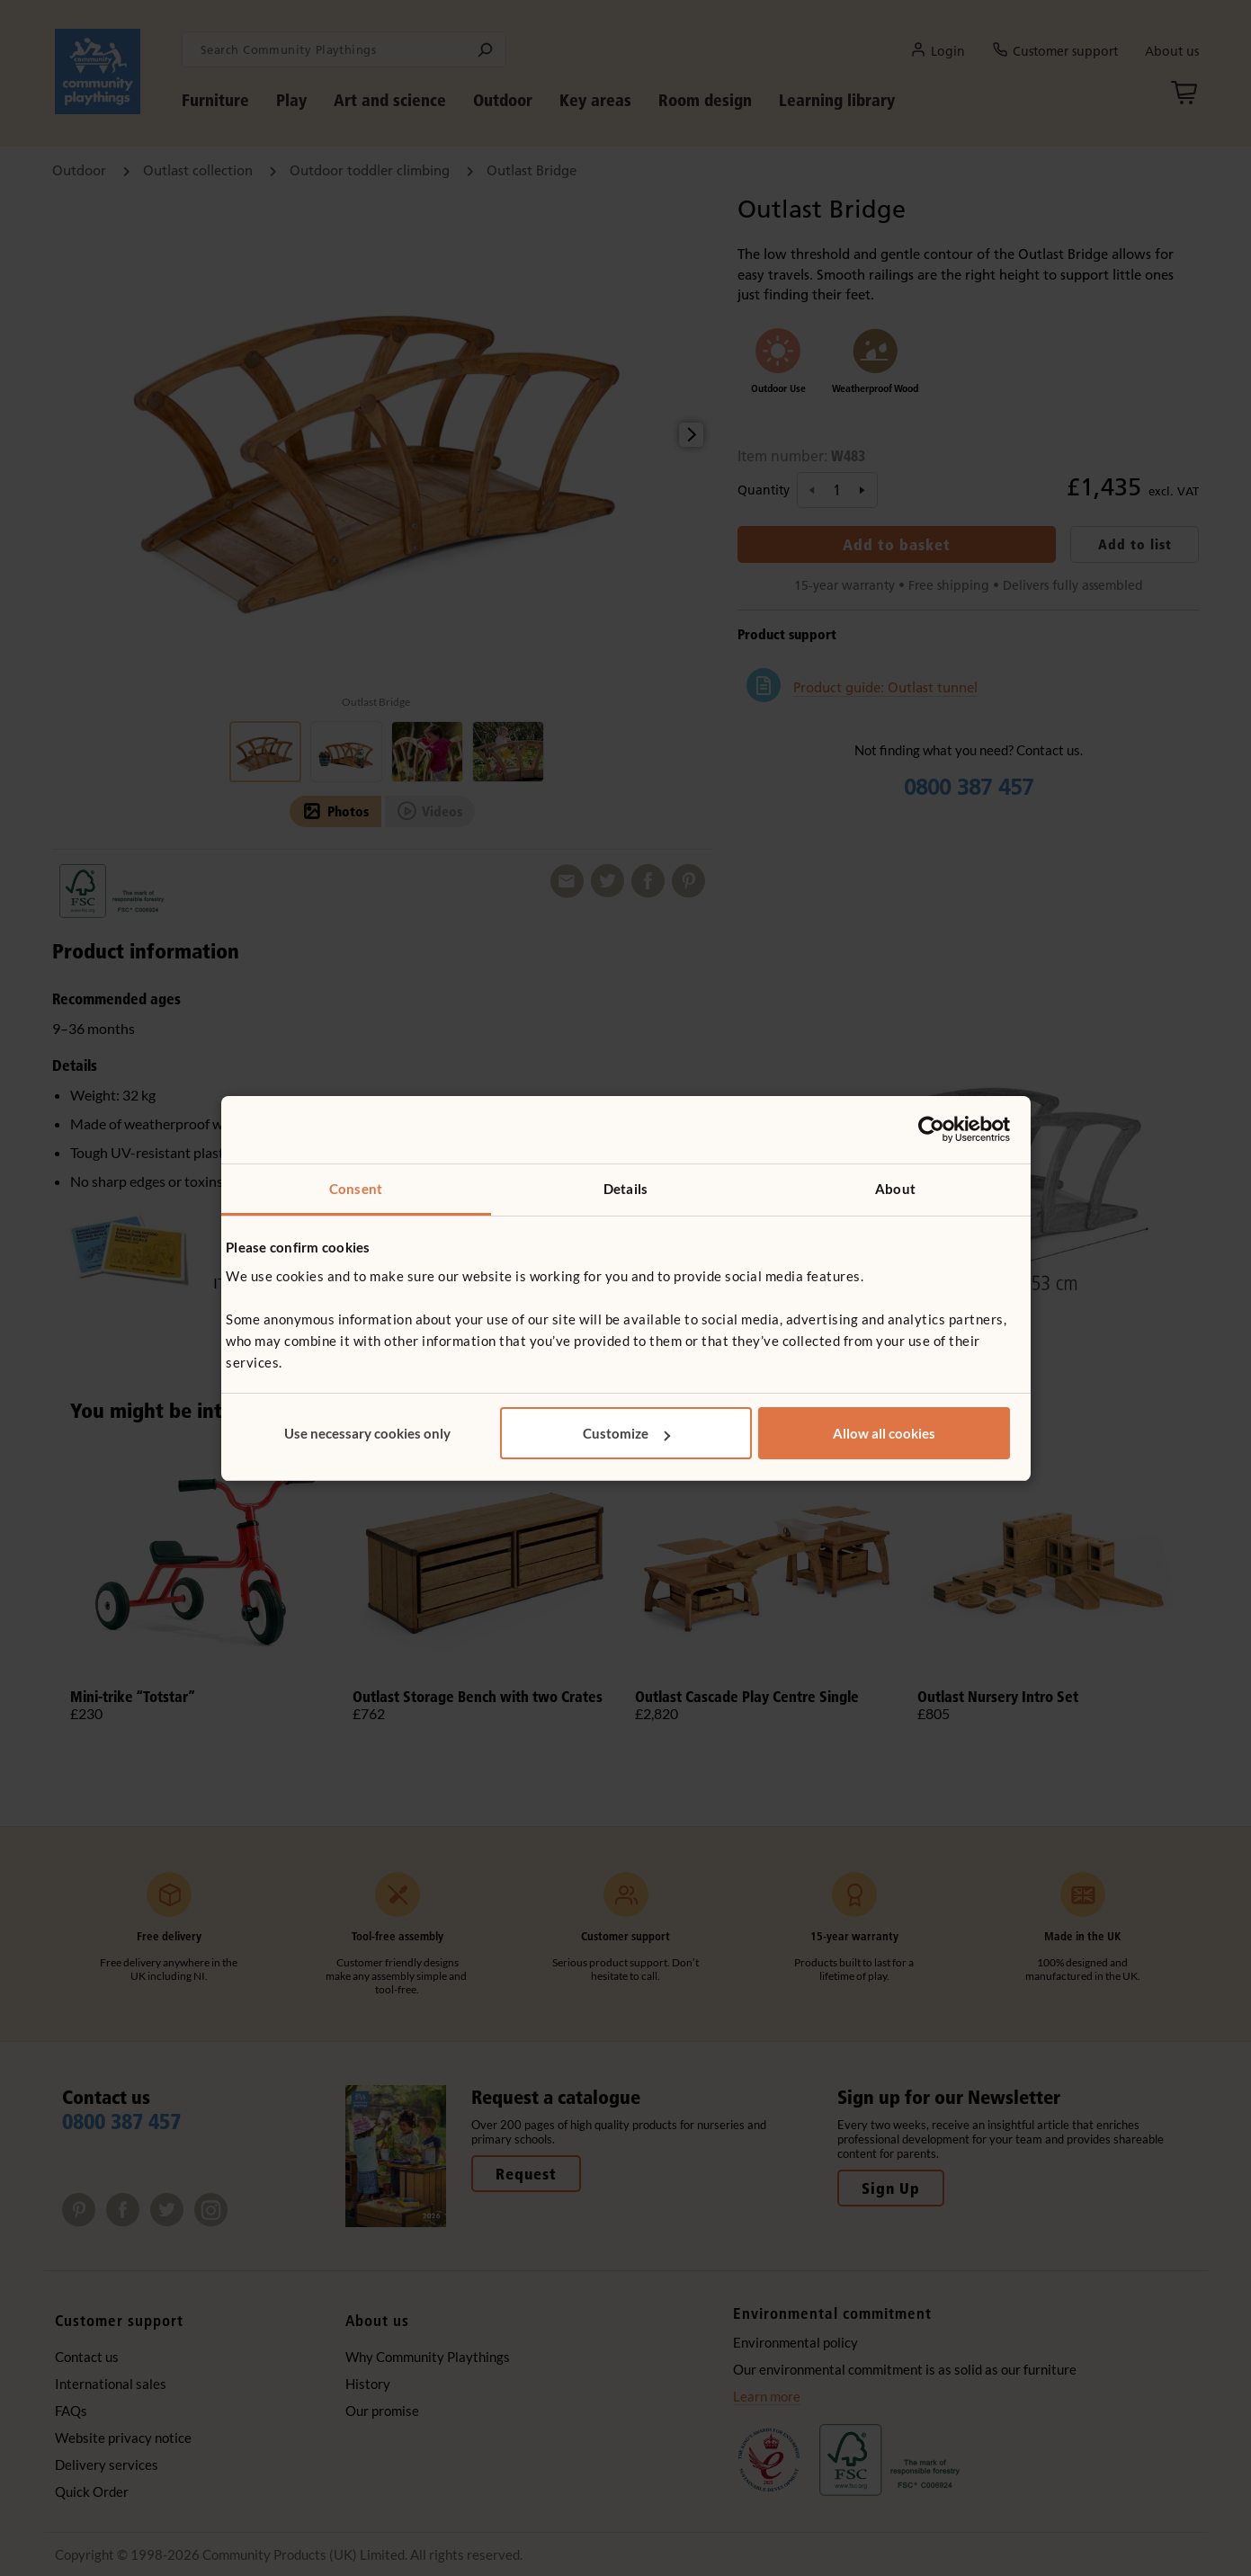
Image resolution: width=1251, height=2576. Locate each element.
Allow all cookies (884, 1433)
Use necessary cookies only (367, 1433)
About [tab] (895, 1189)
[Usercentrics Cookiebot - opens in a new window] (931, 1129)
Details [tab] (625, 1189)
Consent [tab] (355, 1189)
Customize (626, 1433)
